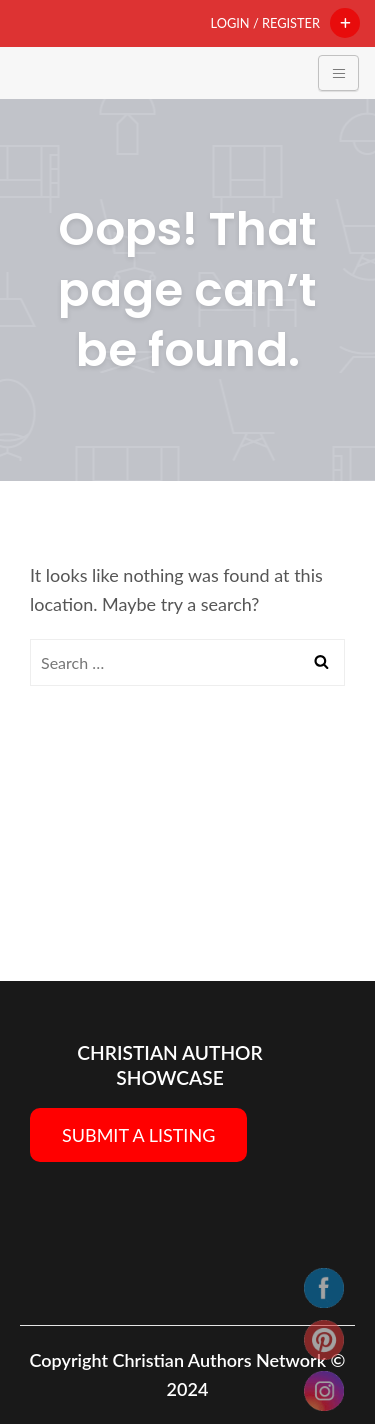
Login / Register (265, 23)
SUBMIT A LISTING (138, 1135)
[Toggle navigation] (338, 73)
